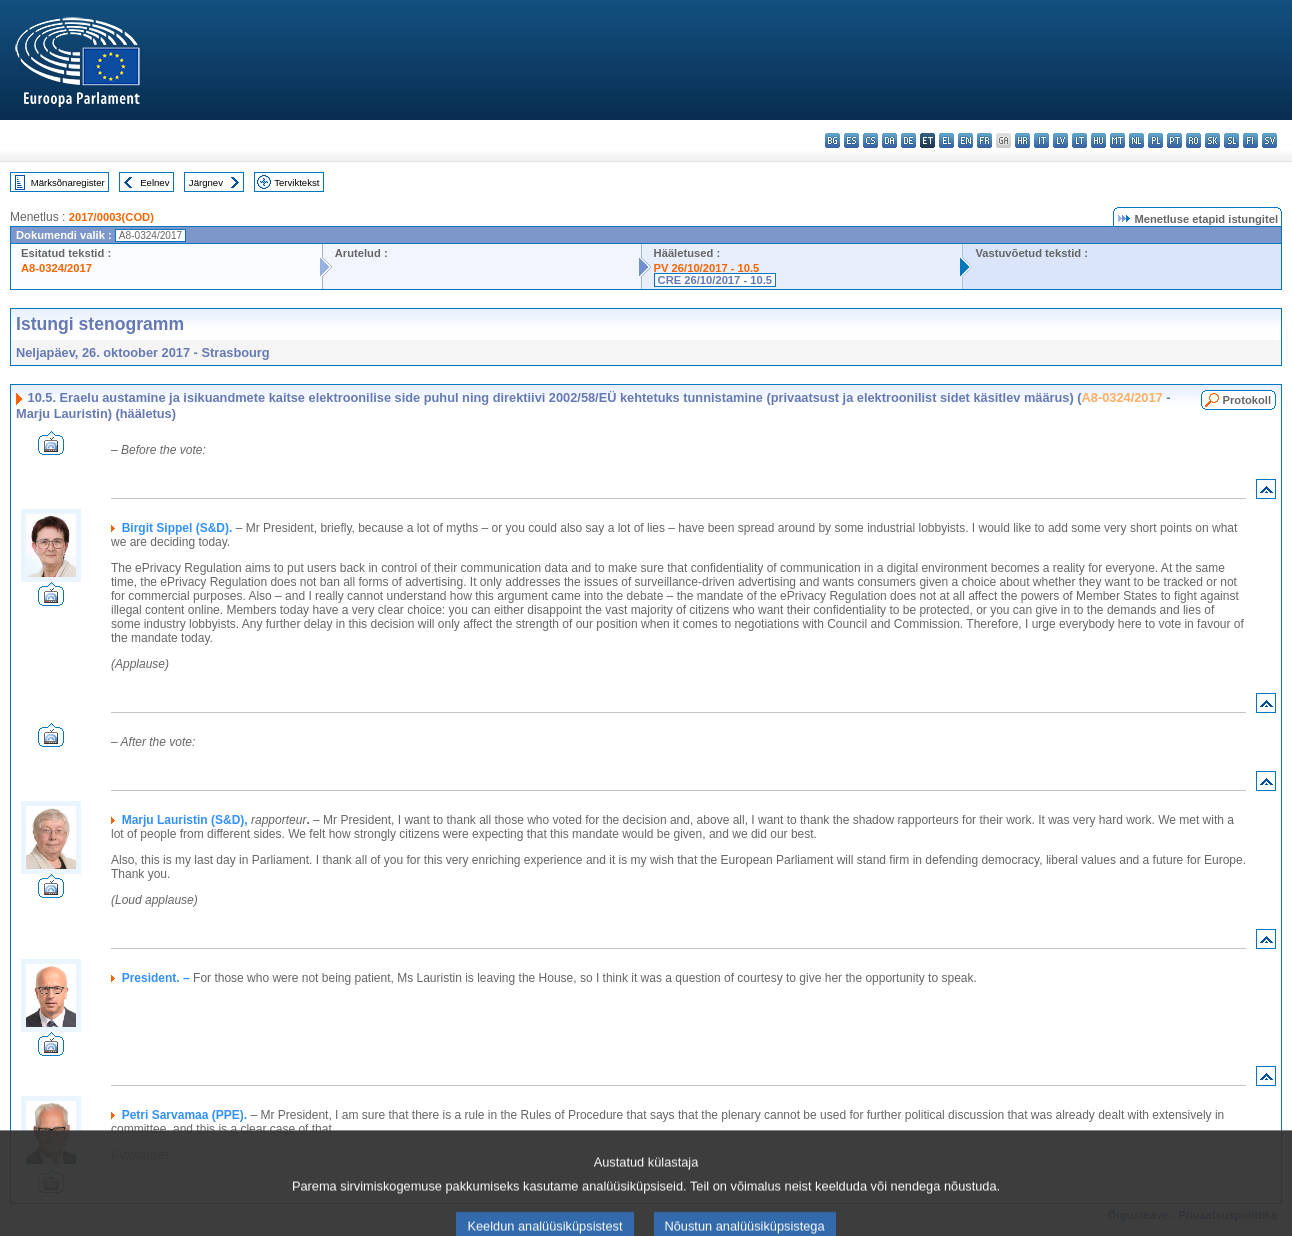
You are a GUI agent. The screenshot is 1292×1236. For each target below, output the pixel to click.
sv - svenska (1269, 140)
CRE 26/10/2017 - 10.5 (715, 280)
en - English (965, 140)
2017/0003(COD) (111, 217)
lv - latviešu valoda (1060, 140)
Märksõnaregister (68, 182)
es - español (851, 140)
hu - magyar (1098, 140)
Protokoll (1247, 400)
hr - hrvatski (1022, 140)
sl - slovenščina (1231, 140)
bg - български (832, 140)
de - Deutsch (908, 140)
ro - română (1193, 140)
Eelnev (154, 182)
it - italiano (1041, 140)
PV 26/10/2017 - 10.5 (707, 268)
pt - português (1174, 140)
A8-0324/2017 (56, 268)
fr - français (984, 140)
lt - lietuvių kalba (1079, 140)
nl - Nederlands (1136, 140)
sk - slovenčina (1212, 140)
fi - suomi (1250, 140)
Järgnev (206, 182)
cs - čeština (870, 140)
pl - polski (1155, 140)
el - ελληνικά (946, 140)
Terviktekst (296, 182)
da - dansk (889, 140)
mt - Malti (1117, 140)
